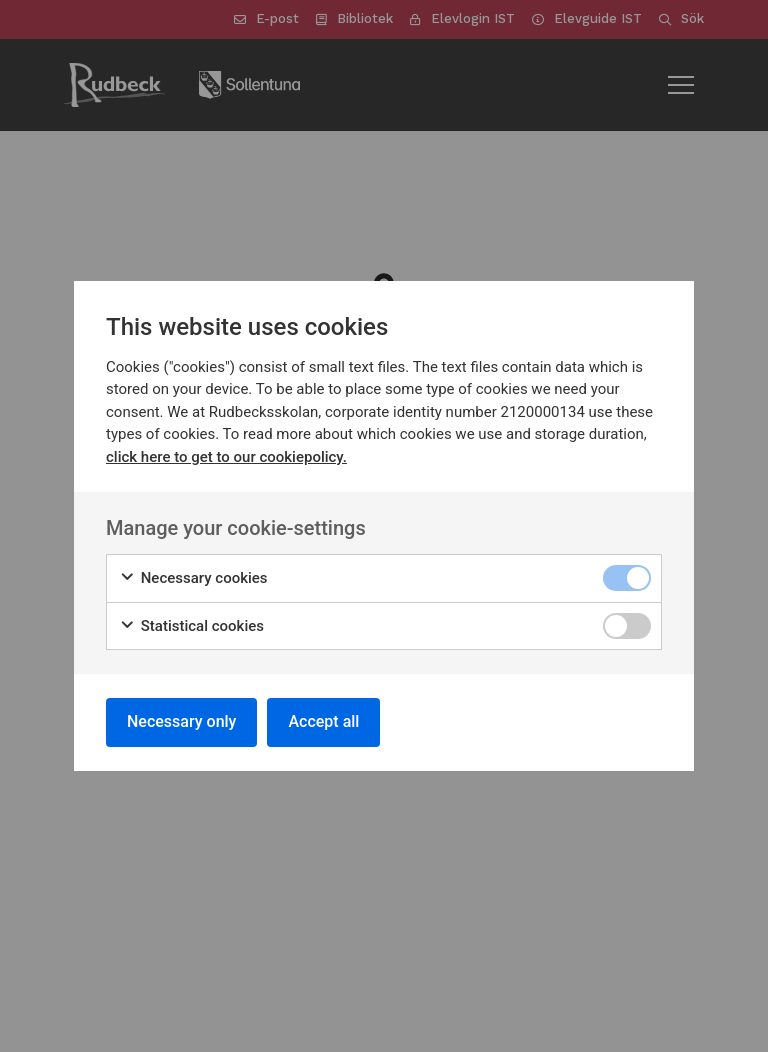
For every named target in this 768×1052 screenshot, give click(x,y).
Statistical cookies (191, 626)
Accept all (323, 721)
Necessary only (181, 721)
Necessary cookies (193, 578)
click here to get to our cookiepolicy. (226, 457)
